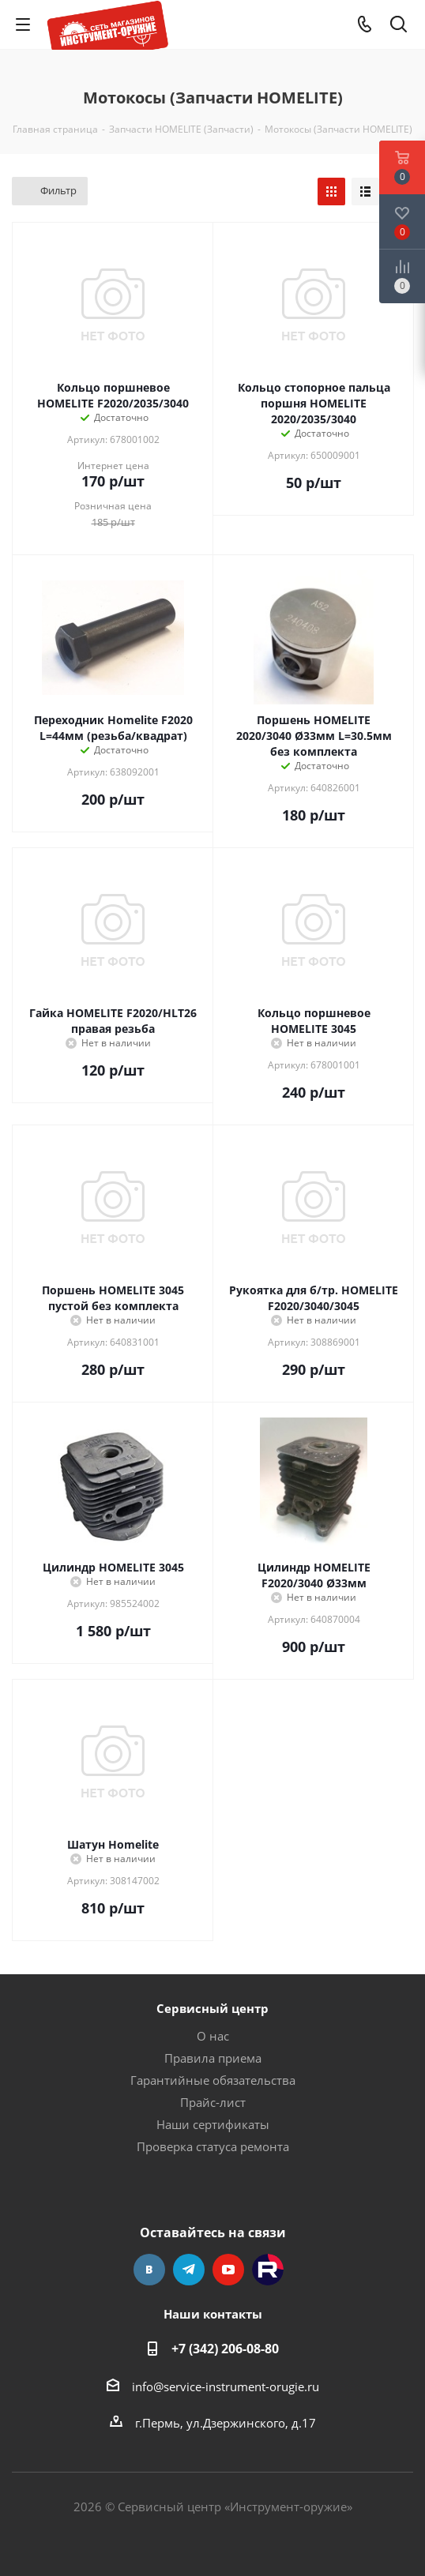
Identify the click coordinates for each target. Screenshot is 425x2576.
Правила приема (212, 2058)
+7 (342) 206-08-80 (225, 2348)
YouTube (228, 2269)
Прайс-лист (213, 2102)
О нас (213, 2036)
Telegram (189, 2269)
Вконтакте (149, 2269)
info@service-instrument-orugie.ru (225, 2386)
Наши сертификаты (212, 2124)
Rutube (268, 2269)
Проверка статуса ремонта (213, 2146)
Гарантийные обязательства (212, 2080)
